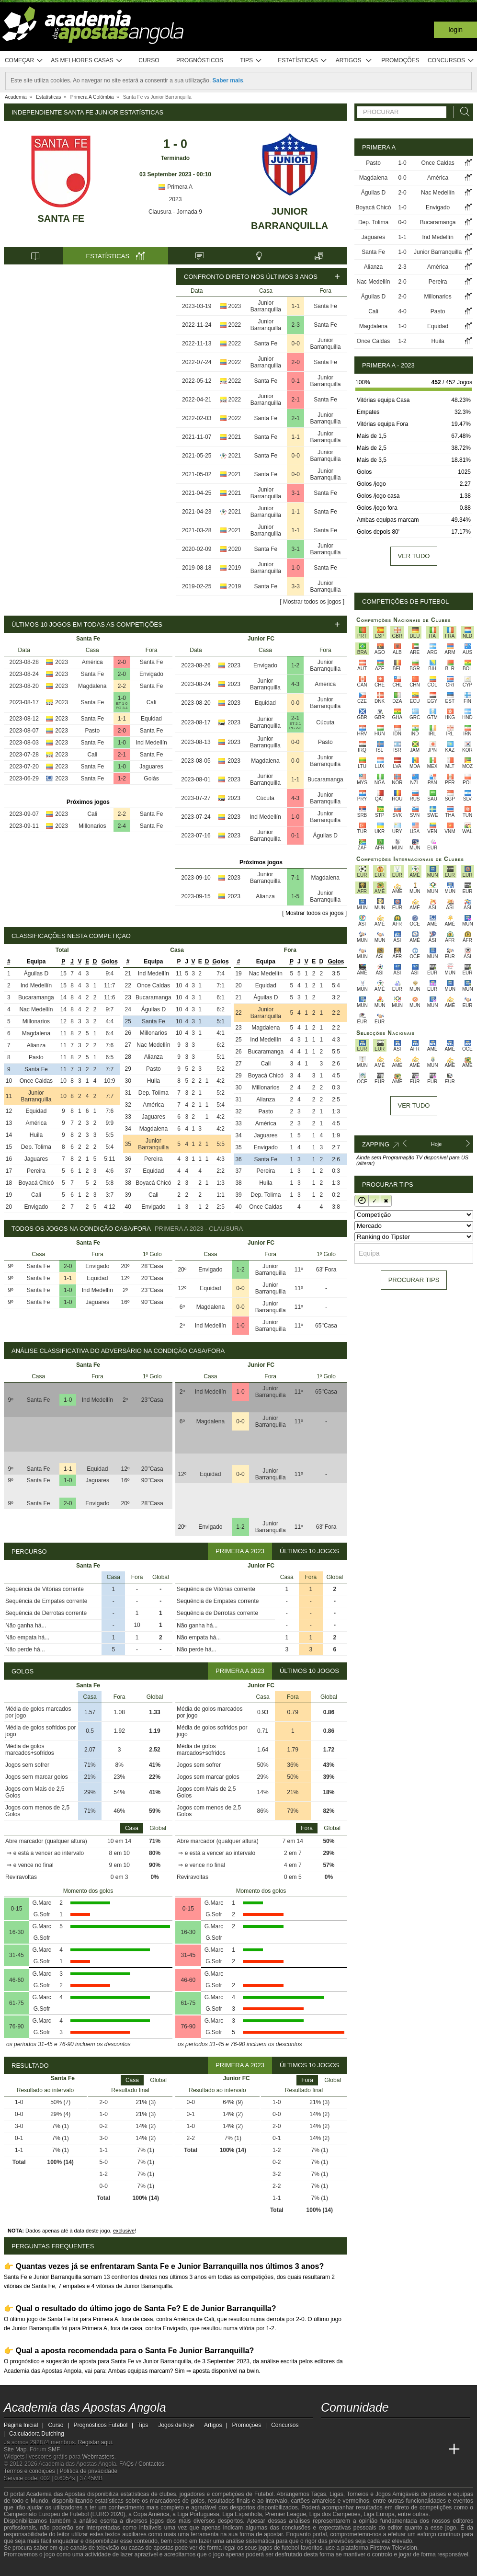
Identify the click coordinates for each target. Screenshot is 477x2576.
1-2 (122, 778)
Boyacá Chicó (36, 1182)
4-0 (402, 311)
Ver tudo (414, 556)
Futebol (263, 2494)
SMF (53, 2449)
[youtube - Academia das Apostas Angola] (365, 2429)
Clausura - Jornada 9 (175, 211)
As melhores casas (87, 61)
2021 (234, 437)
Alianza (265, 896)
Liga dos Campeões (335, 2514)
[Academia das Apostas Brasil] (365, 2449)
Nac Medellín (36, 1009)
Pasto (92, 730)
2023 (175, 199)
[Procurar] (462, 112)
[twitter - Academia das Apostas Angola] (347, 2429)
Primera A (175, 186)
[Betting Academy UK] (436, 2449)
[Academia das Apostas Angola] (329, 2449)
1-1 (296, 306)
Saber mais (228, 80)
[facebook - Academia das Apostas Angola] (383, 2429)
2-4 (122, 826)
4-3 (295, 684)
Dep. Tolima (36, 1147)
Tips (251, 61)
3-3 (296, 586)
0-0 (296, 343)
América (92, 662)
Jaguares (151, 766)
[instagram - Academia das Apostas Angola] (400, 2429)
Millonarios (92, 826)
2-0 (296, 362)
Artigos (354, 61)
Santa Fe (60, 218)
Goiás (151, 778)
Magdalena (92, 686)
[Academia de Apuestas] (400, 2449)
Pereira (36, 1171)
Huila (36, 1135)
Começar (24, 61)
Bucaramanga (325, 779)
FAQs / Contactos (141, 2464)
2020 (234, 549)
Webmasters (98, 2456)
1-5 (295, 896)
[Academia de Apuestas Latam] (418, 2449)
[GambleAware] (28, 2568)
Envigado (151, 674)
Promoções (400, 60)
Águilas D (325, 835)
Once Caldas (36, 1080)
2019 (234, 567)
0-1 (296, 381)
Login (455, 30)
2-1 (296, 399)
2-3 (296, 324)
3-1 (296, 493)
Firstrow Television (393, 2547)
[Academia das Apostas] (347, 2449)
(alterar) (365, 1163)
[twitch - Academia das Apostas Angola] (329, 2429)
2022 (234, 324)
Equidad (151, 718)
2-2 (122, 686)
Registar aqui (95, 2442)
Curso (148, 60)
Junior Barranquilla (265, 306)
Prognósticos (199, 60)
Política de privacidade (89, 2471)
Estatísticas (302, 61)
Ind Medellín (151, 742)
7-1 (295, 877)
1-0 (296, 567)
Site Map (15, 2449)
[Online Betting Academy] (383, 2449)
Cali (152, 702)
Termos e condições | (32, 2471)
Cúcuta (325, 722)
